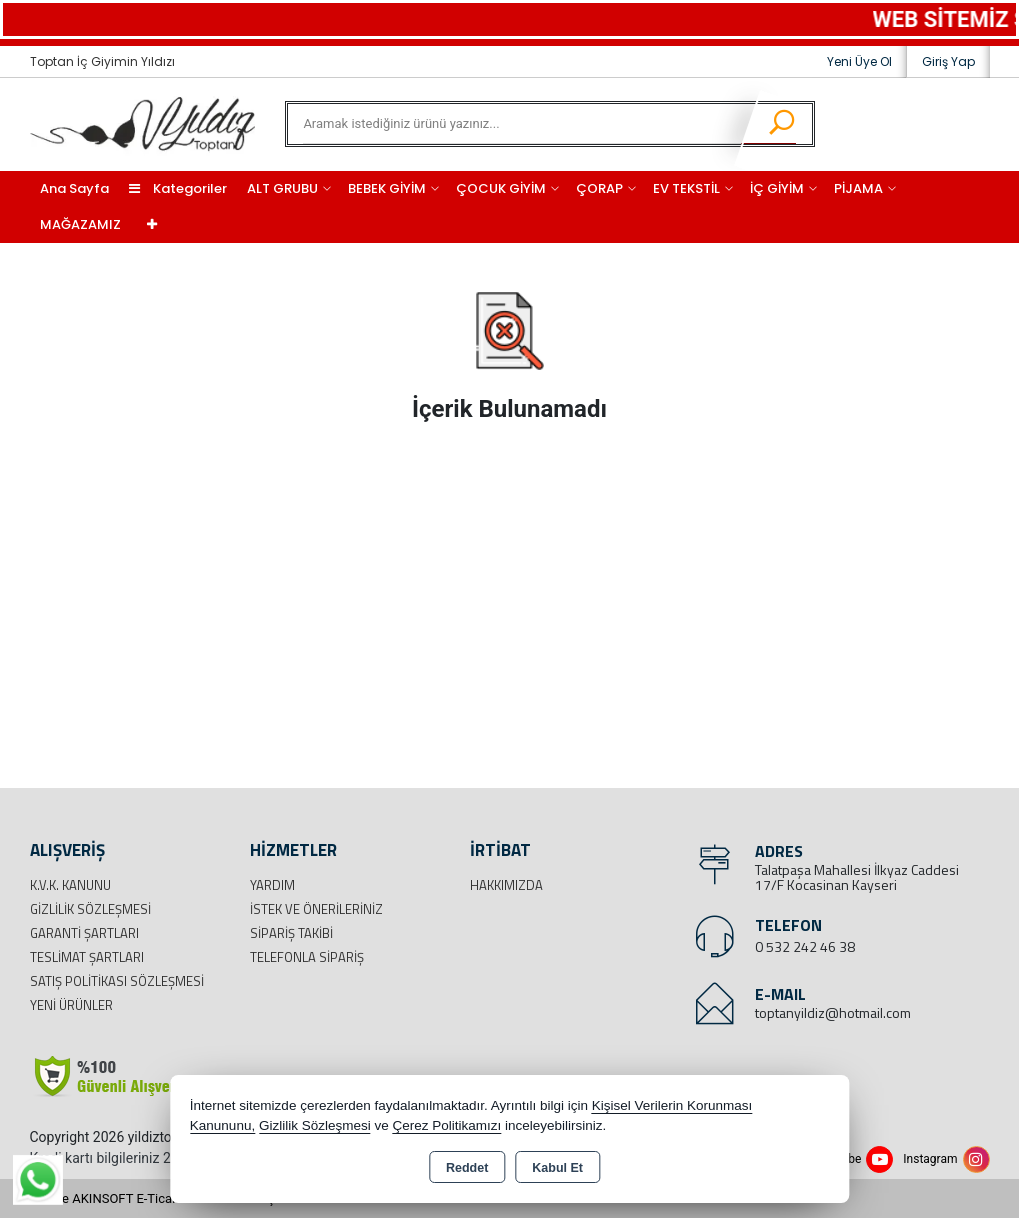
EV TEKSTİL (686, 188)
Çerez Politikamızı (446, 1125)
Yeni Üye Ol (859, 61)
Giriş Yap (948, 61)
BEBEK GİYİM (387, 188)
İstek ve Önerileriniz (316, 909)
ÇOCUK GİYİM (501, 188)
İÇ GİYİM (777, 188)
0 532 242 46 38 (805, 946)
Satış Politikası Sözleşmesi (117, 981)
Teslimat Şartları (87, 957)
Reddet (467, 1168)
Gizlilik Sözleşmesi (90, 909)
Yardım (272, 885)
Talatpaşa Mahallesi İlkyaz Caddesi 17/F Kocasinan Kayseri (857, 877)
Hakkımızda (506, 885)
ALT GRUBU (282, 188)
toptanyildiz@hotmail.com (833, 1012)
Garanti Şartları (84, 933)
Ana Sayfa (74, 188)
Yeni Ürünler (71, 1005)
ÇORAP (599, 188)
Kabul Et (557, 1168)
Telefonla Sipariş (307, 957)
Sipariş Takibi (291, 933)
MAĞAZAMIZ (80, 224)
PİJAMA (858, 188)
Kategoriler (178, 188)
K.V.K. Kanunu (70, 885)
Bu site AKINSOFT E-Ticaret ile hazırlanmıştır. (159, 1198)
